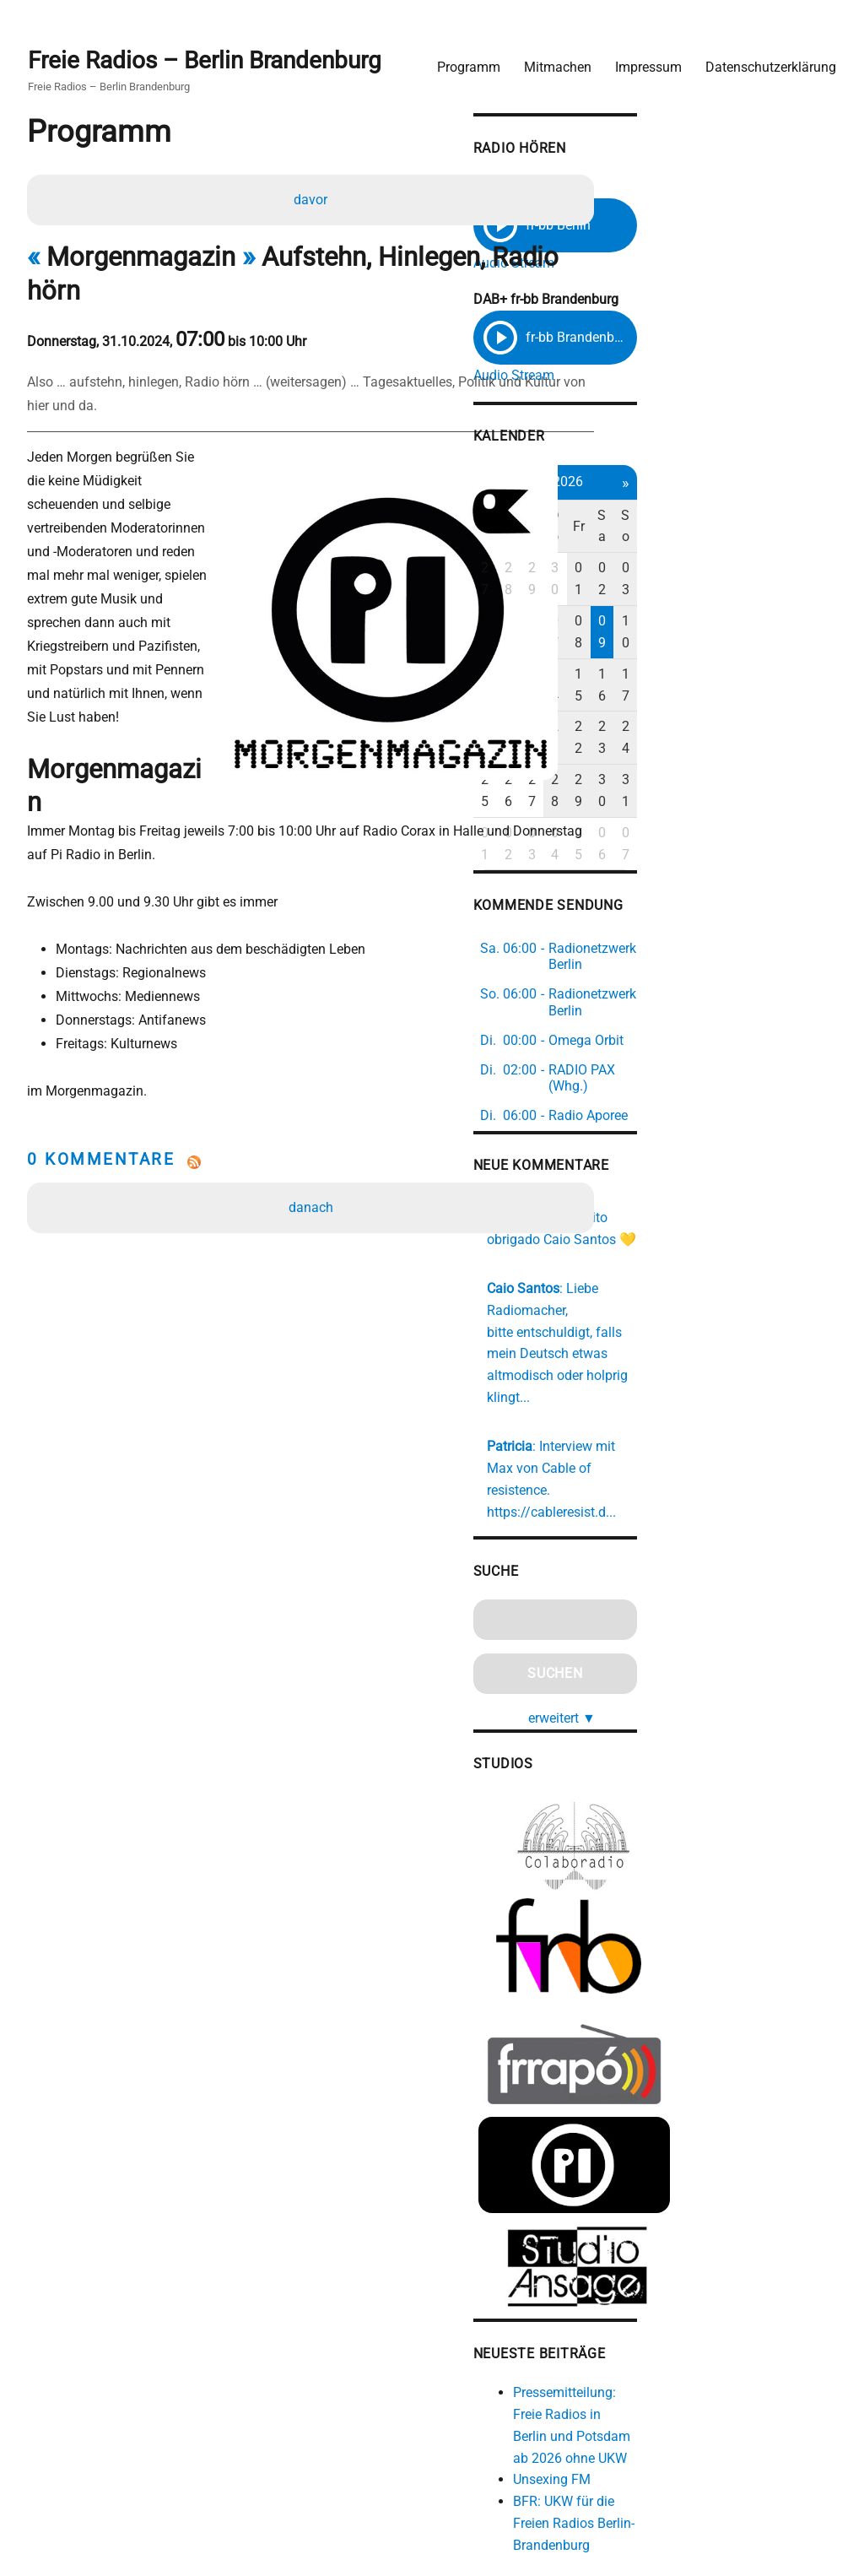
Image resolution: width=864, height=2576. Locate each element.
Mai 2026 (727, 485)
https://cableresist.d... (706, 1298)
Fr (754, 519)
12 (670, 611)
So (810, 519)
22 (754, 643)
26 (670, 674)
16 (783, 611)
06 (698, 581)
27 (642, 550)
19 (670, 643)
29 (698, 550)
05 (670, 581)
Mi (698, 519)
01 (754, 550)
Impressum (635, 55)
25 (642, 674)
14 (726, 611)
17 (810, 611)
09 (783, 581)
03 (810, 550)
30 (726, 550)
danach (314, 1105)
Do (726, 519)
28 (670, 550)
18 (642, 643)
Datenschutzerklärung (758, 55)
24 (810, 643)
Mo (642, 519)
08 (754, 581)
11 (642, 611)
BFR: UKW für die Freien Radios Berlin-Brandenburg (738, 2314)
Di (670, 519)
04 (642, 581)
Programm (456, 55)
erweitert (733, 1502)
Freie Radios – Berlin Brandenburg (217, 52)
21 (726, 643)
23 (783, 643)
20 (698, 643)
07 (726, 581)
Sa (783, 519)
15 (754, 611)
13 (698, 611)
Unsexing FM (707, 2271)
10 (810, 581)
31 (810, 674)
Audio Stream (669, 255)
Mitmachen (545, 55)
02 (783, 550)
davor (314, 198)
